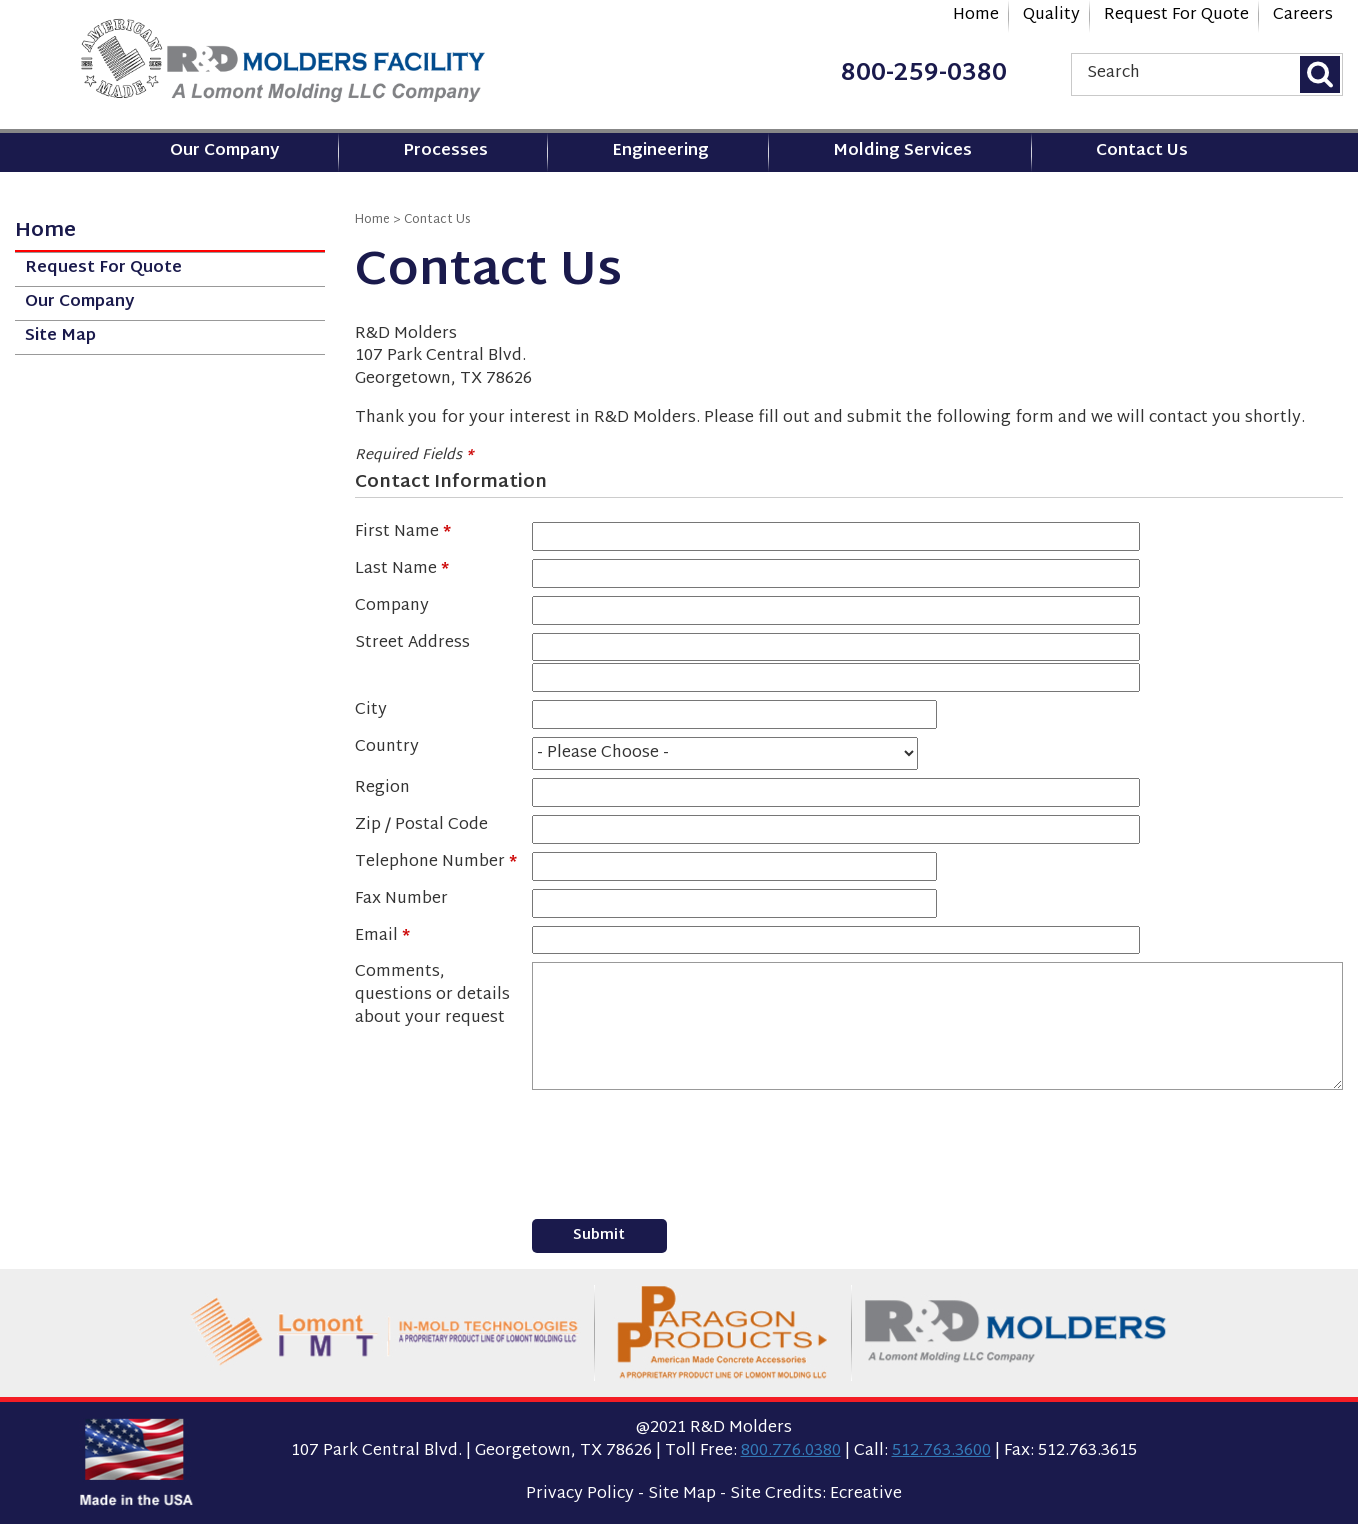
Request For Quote (1176, 15)
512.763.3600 (941, 1451)
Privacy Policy (580, 1494)
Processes (445, 151)
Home (976, 15)
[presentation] (684, 1146)
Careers (1303, 15)
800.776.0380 (791, 1451)
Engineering (660, 151)
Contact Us (1142, 151)
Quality (1051, 15)
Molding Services (902, 151)
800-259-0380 (924, 74)
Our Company (224, 151)
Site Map (60, 336)
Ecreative (866, 1494)
